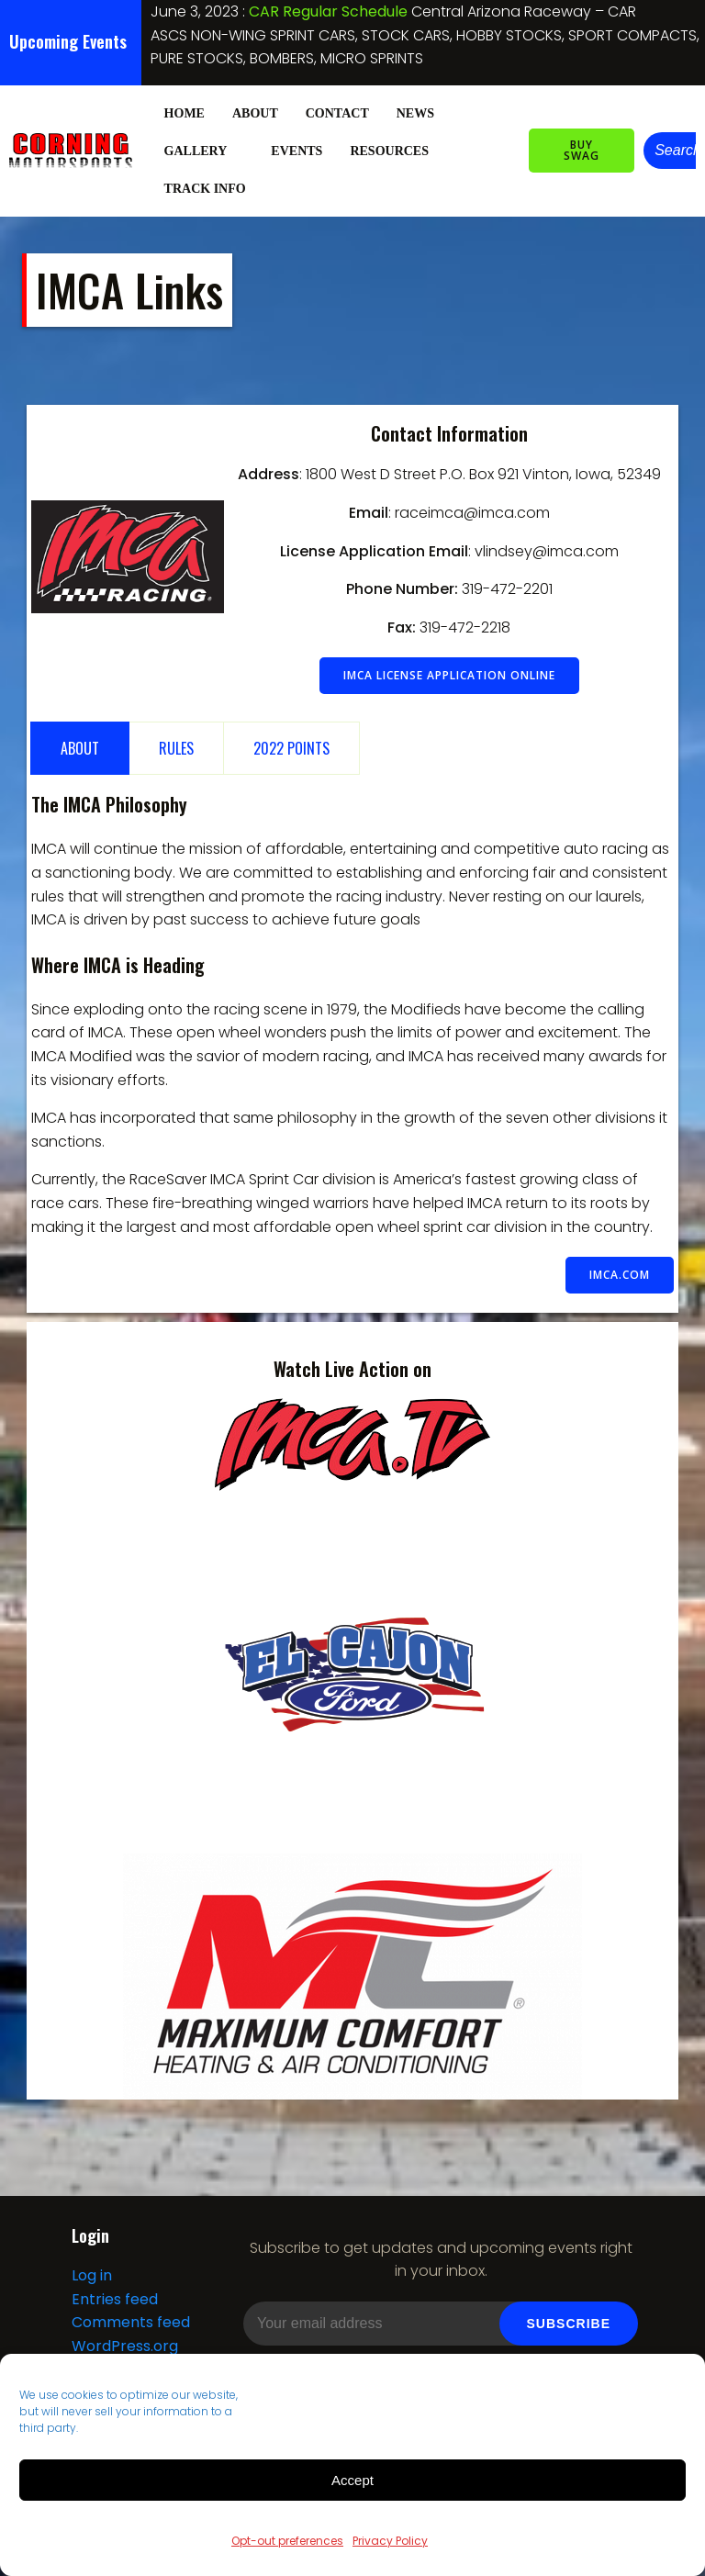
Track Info (213, 189)
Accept (352, 2480)
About (255, 113)
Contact (337, 113)
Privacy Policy (390, 2540)
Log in (92, 2275)
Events (296, 151)
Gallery (204, 151)
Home (184, 113)
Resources (397, 151)
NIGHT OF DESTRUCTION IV (345, 11)
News (415, 113)
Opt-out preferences (287, 2540)
